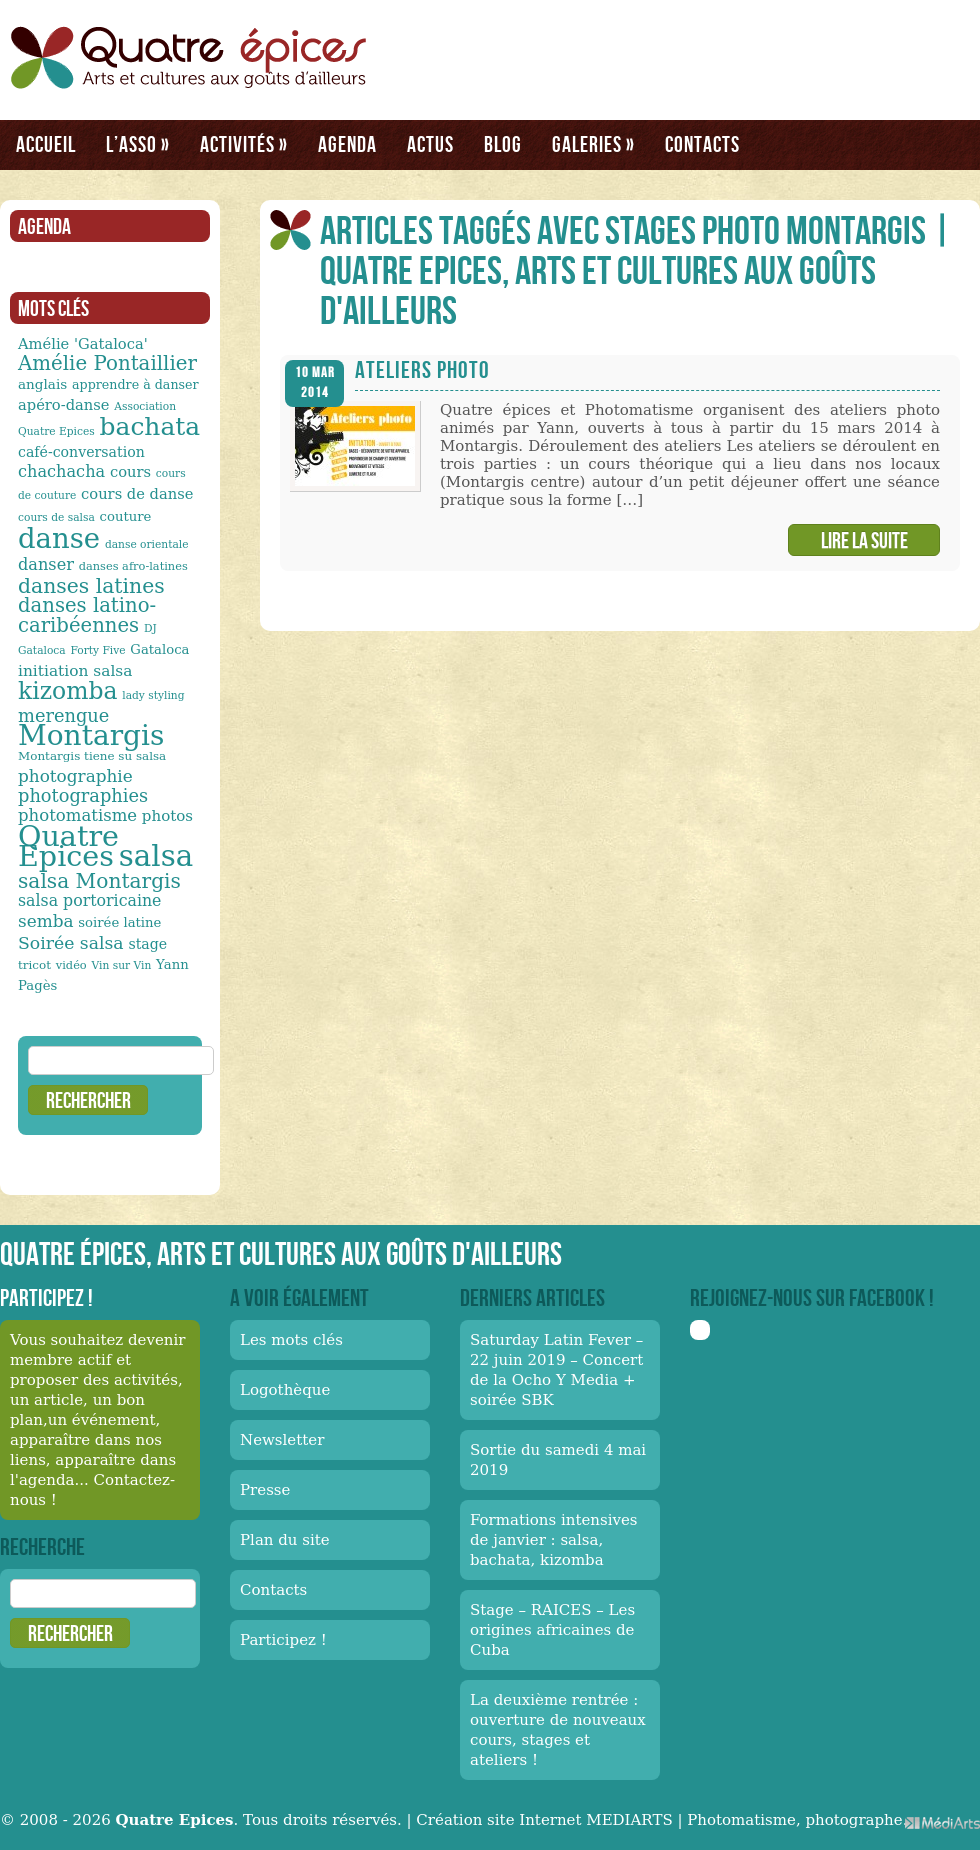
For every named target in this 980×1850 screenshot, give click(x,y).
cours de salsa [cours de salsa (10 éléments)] (56, 517)
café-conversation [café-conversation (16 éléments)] (81, 452)
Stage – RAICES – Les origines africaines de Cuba (552, 1630)
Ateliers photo (422, 369)
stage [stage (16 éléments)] (147, 944)
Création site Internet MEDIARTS (544, 1820)
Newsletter (282, 1440)
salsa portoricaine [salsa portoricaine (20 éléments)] (89, 900)
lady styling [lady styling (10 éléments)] (153, 695)
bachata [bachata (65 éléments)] (150, 426)
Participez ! (283, 1640)
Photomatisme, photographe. (797, 1820)
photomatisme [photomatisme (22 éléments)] (77, 815)
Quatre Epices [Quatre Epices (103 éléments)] (68, 846)
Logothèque (285, 1390)
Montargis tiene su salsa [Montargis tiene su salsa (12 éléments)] (92, 756)
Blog (503, 144)
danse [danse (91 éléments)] (59, 538)
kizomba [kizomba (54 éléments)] (68, 691)
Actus (430, 144)
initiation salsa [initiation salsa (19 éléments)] (75, 671)
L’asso (138, 144)
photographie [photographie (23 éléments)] (75, 776)
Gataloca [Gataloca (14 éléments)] (159, 649)
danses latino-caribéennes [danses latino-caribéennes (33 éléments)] (87, 615)
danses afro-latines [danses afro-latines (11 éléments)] (133, 566)
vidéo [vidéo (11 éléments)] (71, 965)
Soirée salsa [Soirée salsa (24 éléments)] (71, 943)
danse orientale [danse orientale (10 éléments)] (147, 544)
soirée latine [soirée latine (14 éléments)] (119, 922)
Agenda (347, 144)
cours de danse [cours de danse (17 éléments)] (137, 493)
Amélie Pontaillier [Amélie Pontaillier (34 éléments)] (107, 363)
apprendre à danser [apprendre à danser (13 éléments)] (135, 384)
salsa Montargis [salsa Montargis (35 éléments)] (99, 881)
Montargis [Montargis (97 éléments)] (91, 735)
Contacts (702, 144)
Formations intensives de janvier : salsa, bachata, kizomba (554, 1540)
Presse (265, 1490)
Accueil (46, 144)
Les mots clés (291, 1340)
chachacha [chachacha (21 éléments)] (61, 471)
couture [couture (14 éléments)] (126, 516)
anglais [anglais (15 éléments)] (42, 384)
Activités (244, 144)
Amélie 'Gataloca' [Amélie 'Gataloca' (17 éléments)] (83, 343)
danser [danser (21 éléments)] (46, 564)
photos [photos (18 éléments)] (167, 816)
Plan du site (285, 1540)
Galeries (593, 144)
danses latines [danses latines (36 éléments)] (91, 586)
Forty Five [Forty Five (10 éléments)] (97, 650)
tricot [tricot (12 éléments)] (34, 965)
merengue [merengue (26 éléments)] (63, 715)
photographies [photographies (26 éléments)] (83, 795)
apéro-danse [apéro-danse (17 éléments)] (64, 404)
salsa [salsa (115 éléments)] (156, 856)
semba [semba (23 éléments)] (46, 921)
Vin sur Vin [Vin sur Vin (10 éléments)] (122, 965)
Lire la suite (864, 540)
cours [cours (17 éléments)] (130, 471)
